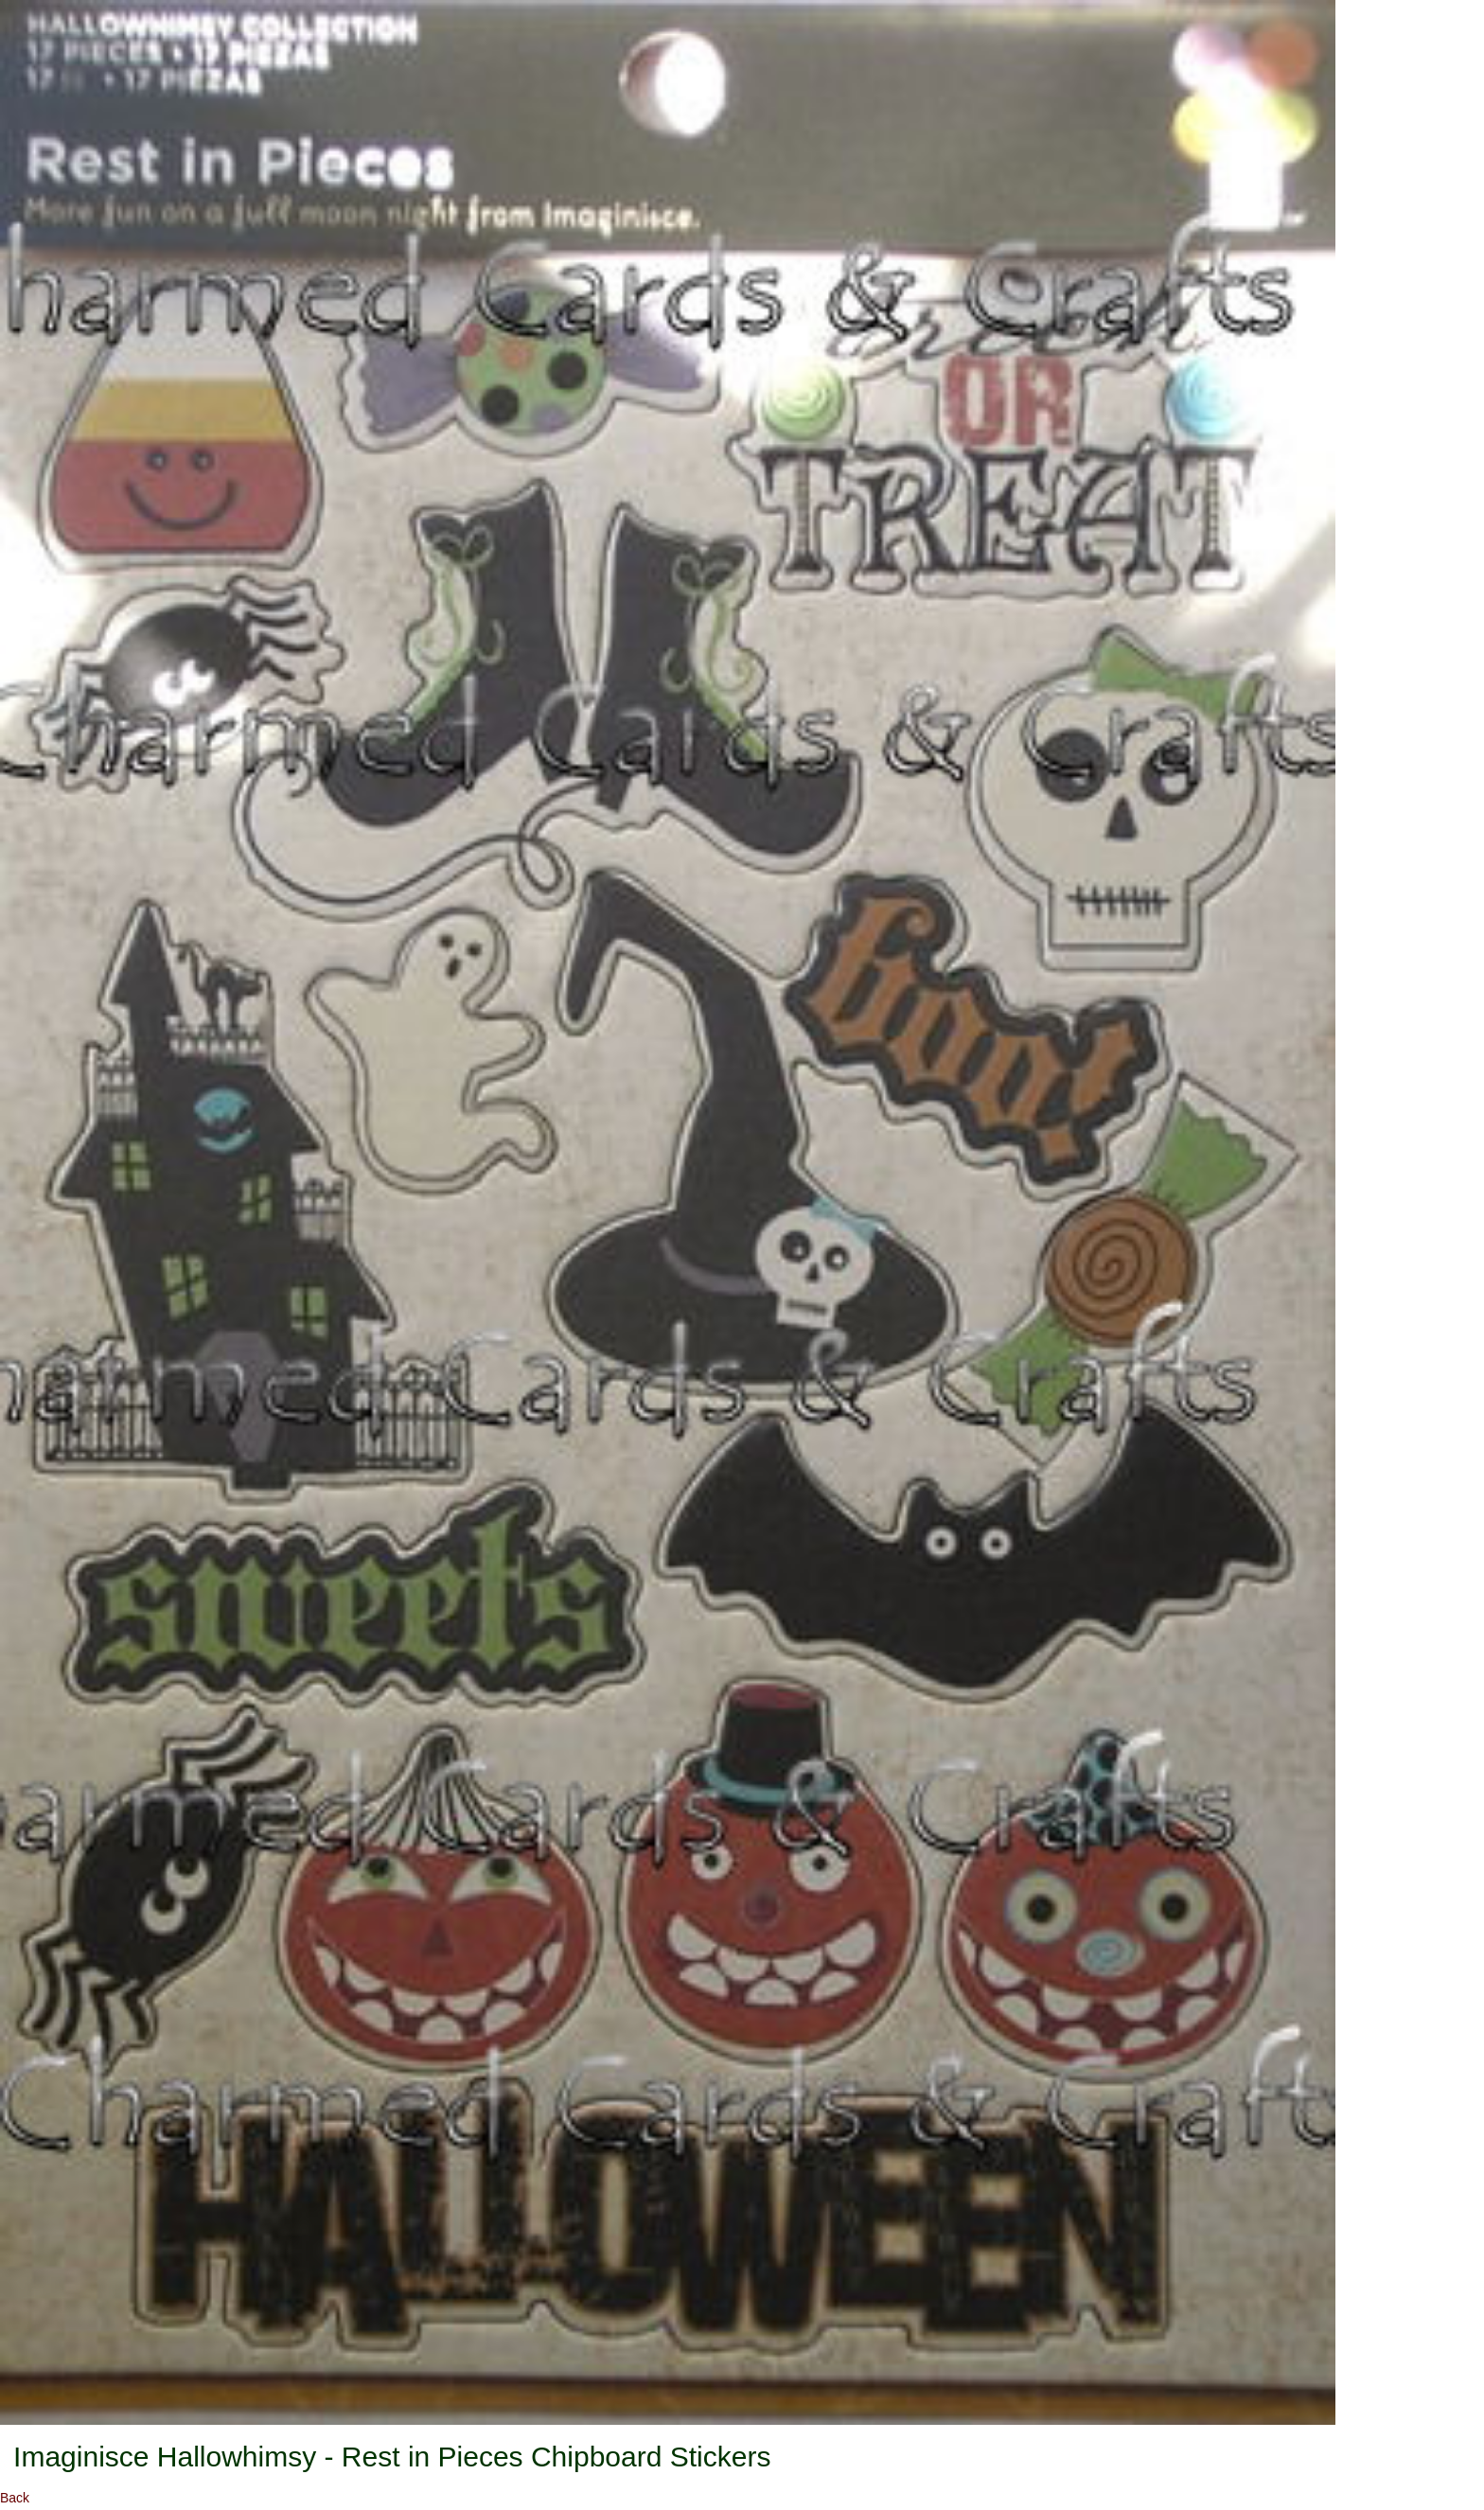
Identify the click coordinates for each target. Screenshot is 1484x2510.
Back (14, 2497)
